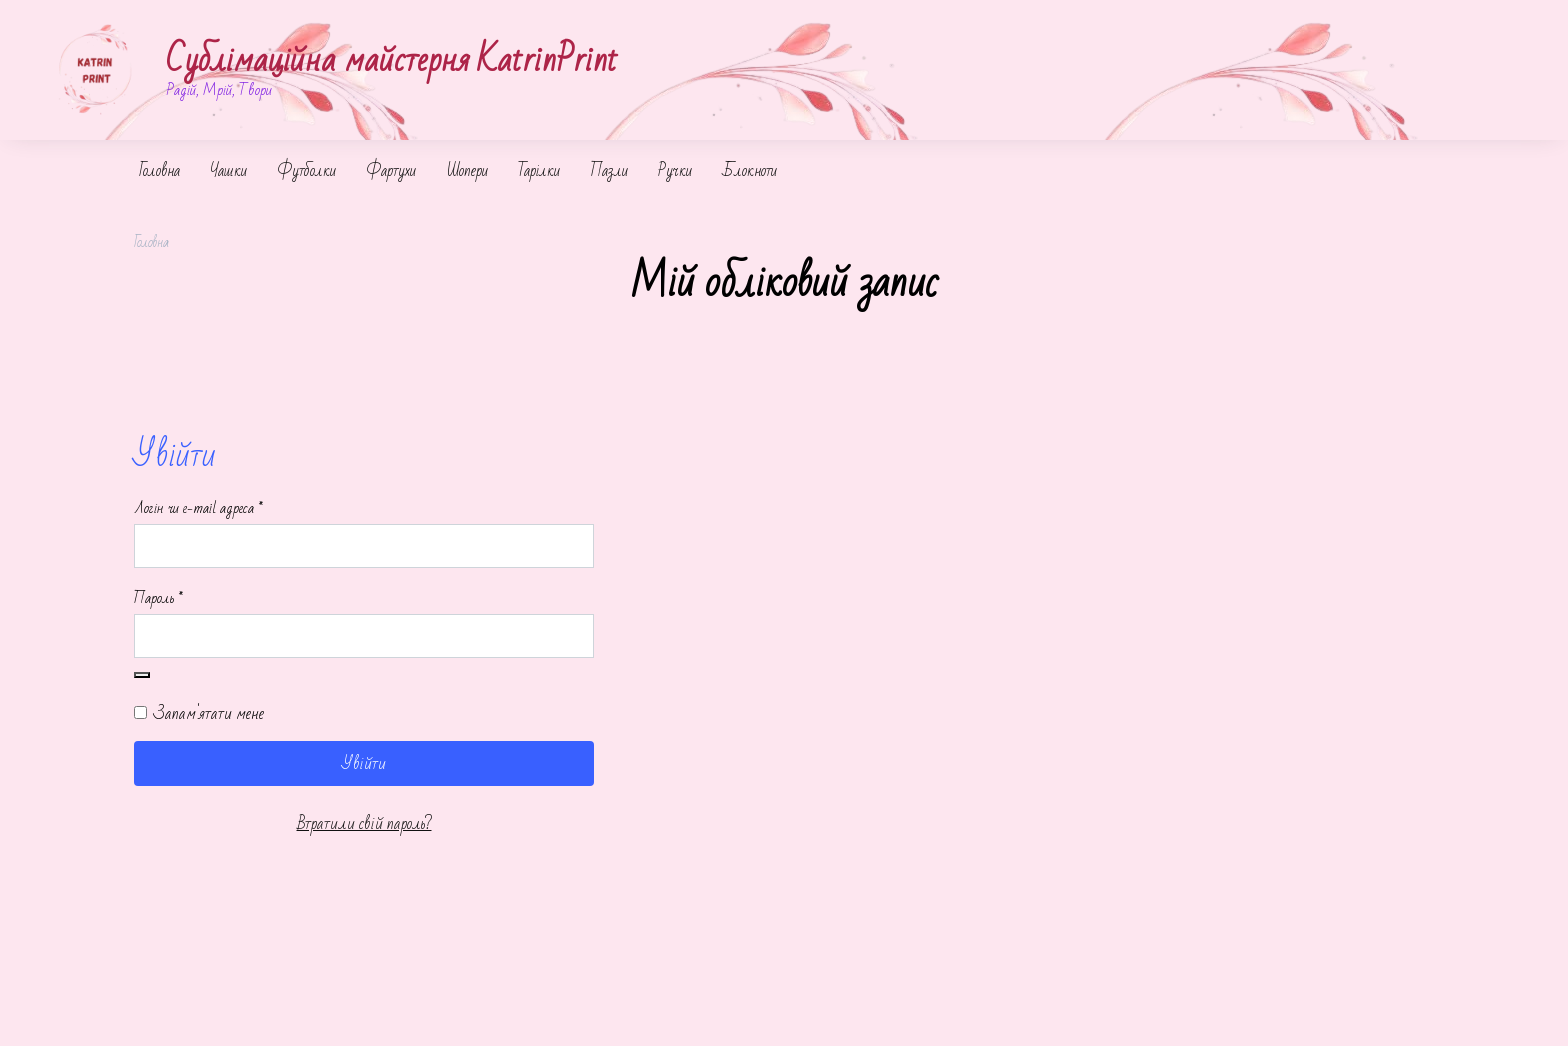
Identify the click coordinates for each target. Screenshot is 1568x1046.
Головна (159, 171)
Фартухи (391, 171)
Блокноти (749, 171)
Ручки (675, 171)
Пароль (191, 599)
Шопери (467, 171)
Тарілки (539, 171)
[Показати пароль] (142, 675)
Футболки (306, 171)
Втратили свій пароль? (364, 823)
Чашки (228, 171)
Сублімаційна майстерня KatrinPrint (392, 60)
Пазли (609, 171)
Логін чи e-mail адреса (231, 509)
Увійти (364, 763)
